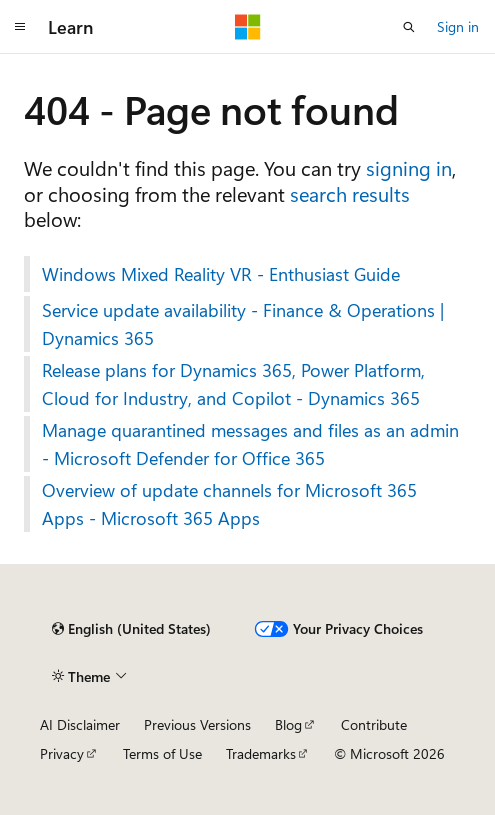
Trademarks (261, 753)
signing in (409, 167)
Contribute (374, 724)
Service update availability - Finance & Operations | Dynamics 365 (243, 324)
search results (350, 193)
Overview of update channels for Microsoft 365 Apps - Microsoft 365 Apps (229, 504)
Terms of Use (162, 753)
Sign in (458, 26)
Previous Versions (197, 724)
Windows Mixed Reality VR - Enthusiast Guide (221, 274)
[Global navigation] (20, 27)
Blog (288, 724)
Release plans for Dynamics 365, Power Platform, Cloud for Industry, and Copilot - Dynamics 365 (233, 384)
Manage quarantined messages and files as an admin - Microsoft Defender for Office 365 (250, 444)
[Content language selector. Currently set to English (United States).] (131, 629)
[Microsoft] (248, 27)
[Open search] (409, 27)
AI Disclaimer (80, 724)
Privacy (62, 753)
